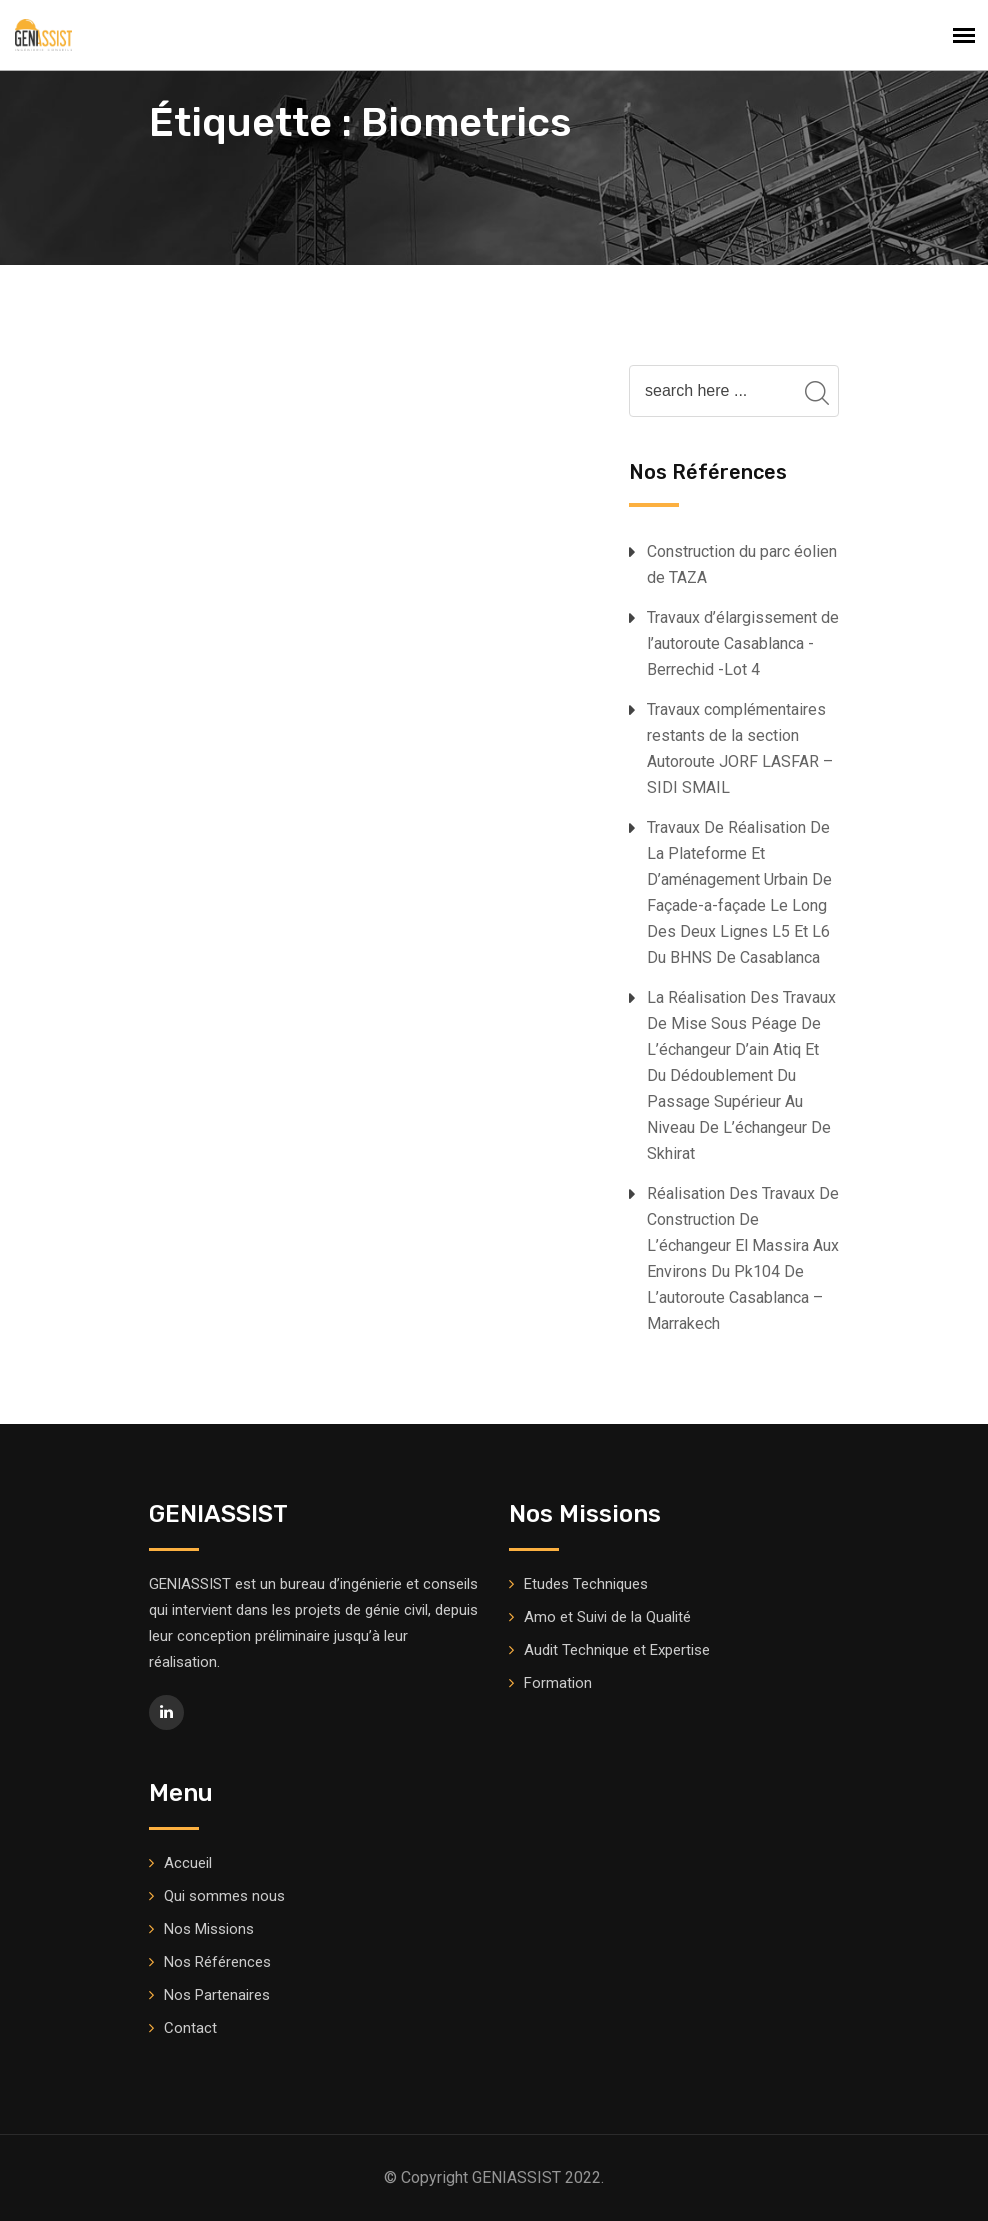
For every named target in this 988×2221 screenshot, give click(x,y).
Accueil (188, 1863)
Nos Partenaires (217, 1995)
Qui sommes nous (224, 1896)
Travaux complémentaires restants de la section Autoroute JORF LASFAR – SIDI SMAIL (740, 748)
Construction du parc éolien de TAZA (742, 564)
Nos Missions (209, 1929)
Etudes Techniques (586, 1584)
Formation (558, 1683)
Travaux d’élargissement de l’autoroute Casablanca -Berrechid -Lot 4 (743, 643)
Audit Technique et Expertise (617, 1650)
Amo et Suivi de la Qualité (607, 1617)
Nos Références (217, 1962)
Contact (190, 2028)
